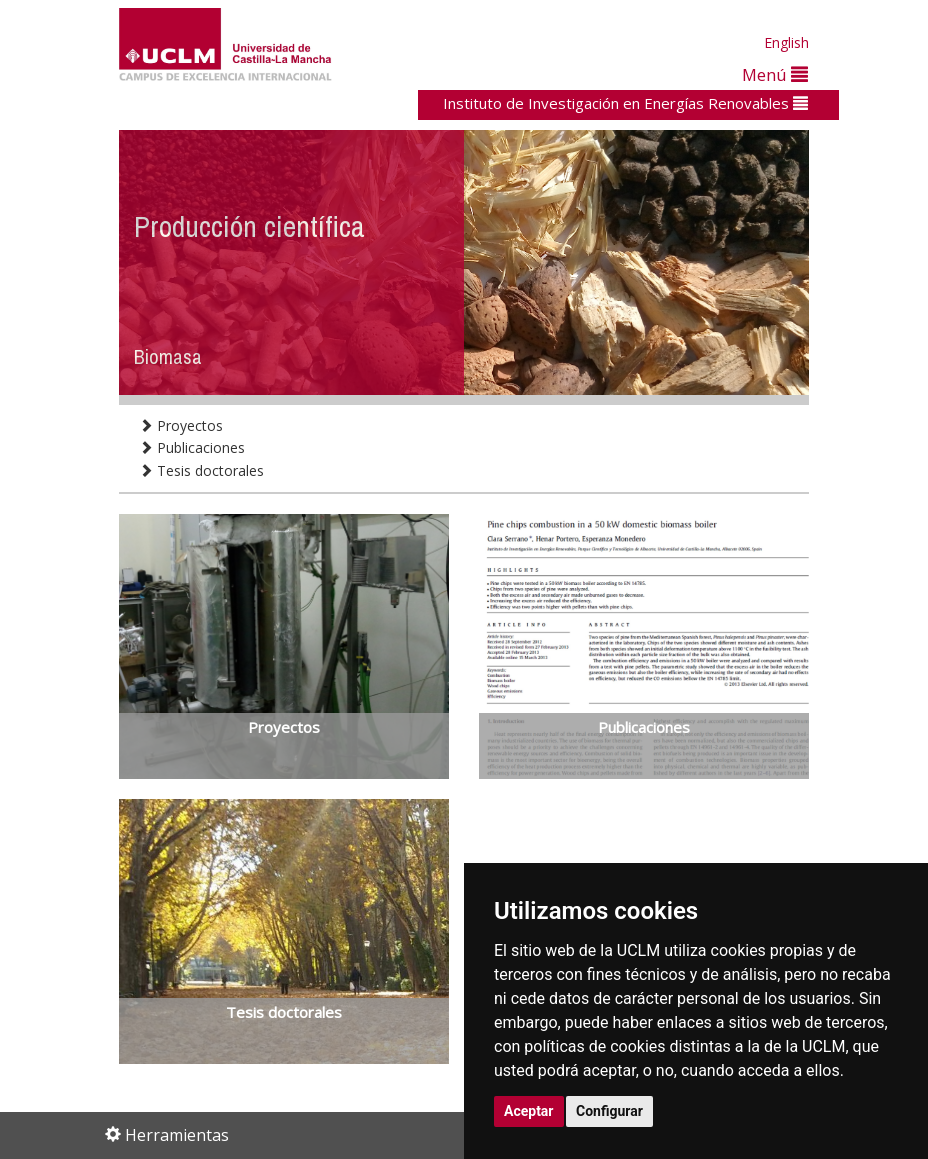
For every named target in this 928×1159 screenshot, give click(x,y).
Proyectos (181, 425)
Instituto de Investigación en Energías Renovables (625, 103)
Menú (775, 74)
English (786, 42)
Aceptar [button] (529, 1111)
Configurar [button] (609, 1111)
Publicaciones (192, 447)
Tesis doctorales (201, 470)
